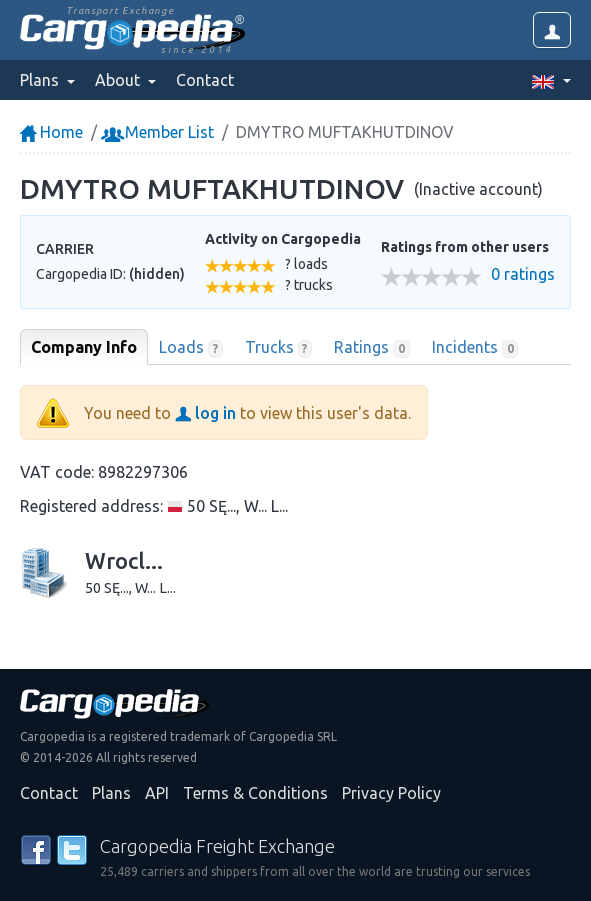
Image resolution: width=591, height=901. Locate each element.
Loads (191, 348)
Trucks (279, 348)
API (157, 793)
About (119, 80)
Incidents (475, 348)
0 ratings (523, 274)
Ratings (372, 348)
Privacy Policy (391, 793)
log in (205, 413)
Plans (111, 793)
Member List (159, 132)
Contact (205, 80)
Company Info (84, 347)
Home (51, 132)
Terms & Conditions (255, 793)
